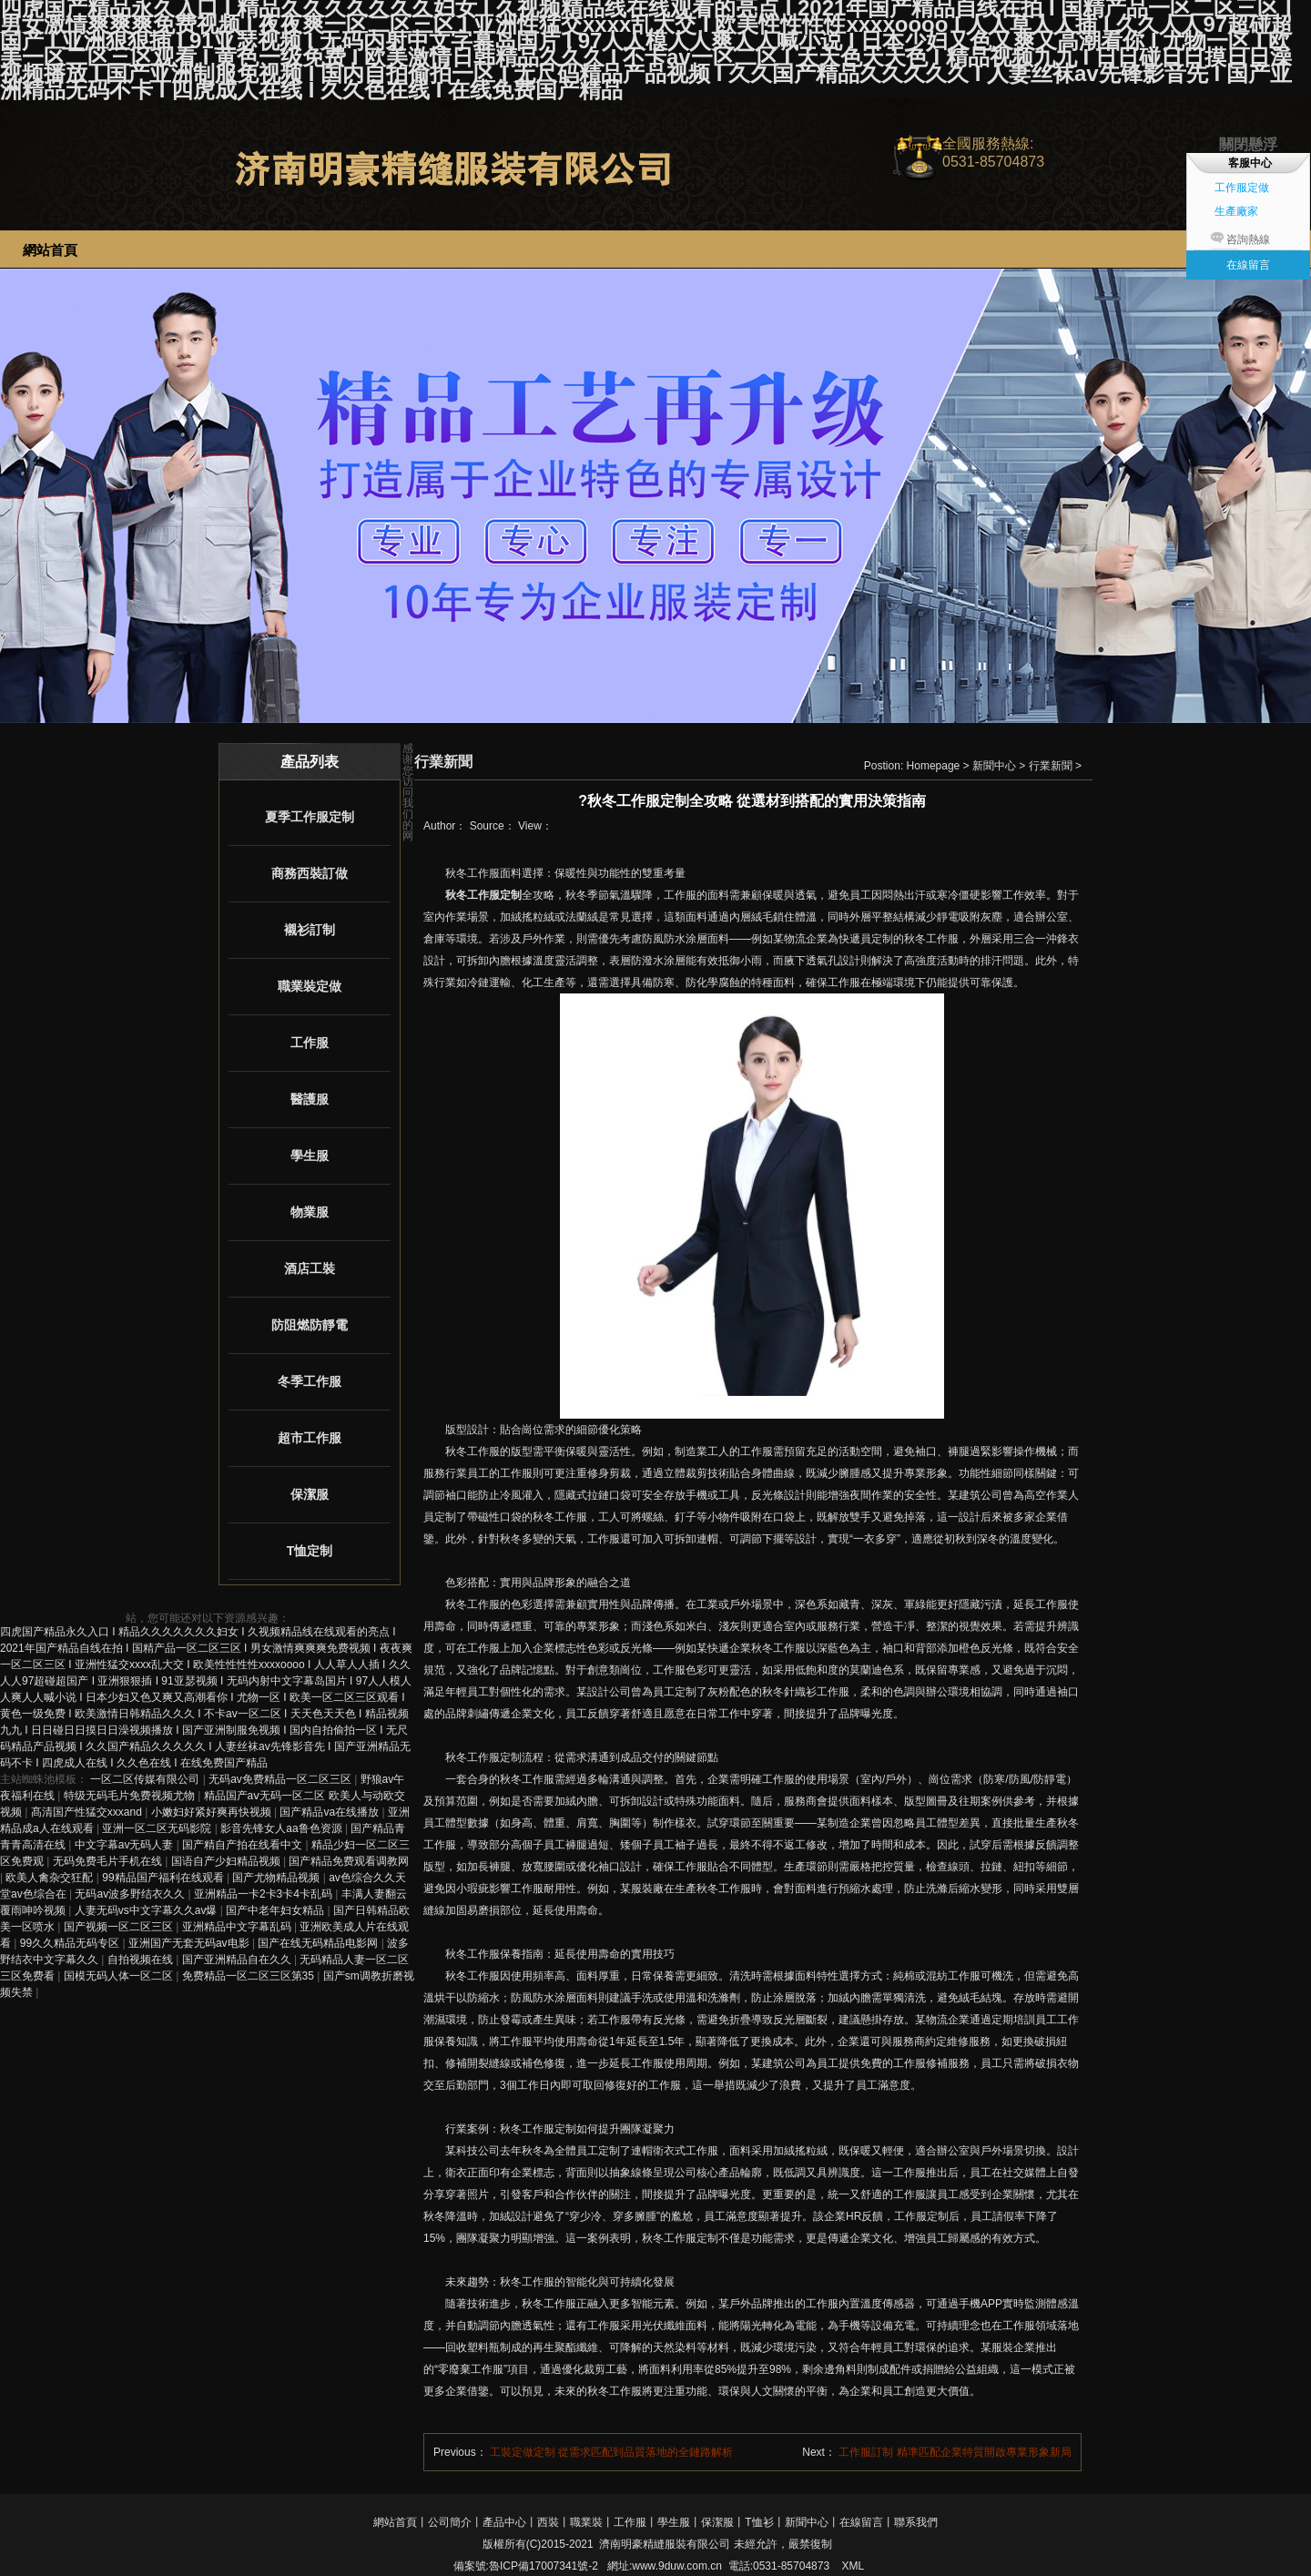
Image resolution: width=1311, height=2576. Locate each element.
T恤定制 (310, 1550)
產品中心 (504, 2522)
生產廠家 (1236, 211)
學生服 (309, 1155)
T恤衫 (759, 2522)
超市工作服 (309, 1438)
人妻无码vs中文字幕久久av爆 (147, 1910)
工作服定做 (1241, 187)
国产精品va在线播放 (330, 1812)
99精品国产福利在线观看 (164, 1877)
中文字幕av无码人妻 (126, 1844)
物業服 (309, 1212)
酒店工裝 (309, 1268)
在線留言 (861, 2522)
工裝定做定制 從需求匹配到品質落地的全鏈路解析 (611, 2452)
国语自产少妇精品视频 (227, 1861)
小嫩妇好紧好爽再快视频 (212, 1812)
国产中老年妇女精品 (276, 1910)
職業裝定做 (309, 986)
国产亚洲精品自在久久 (238, 1959)
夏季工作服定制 (309, 816)
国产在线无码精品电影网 (319, 1943)
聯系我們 (916, 2522)
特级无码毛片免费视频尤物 (131, 1795)
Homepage (933, 765)
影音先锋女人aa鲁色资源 (282, 1828)
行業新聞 (1050, 765)
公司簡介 (450, 2522)
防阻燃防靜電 (309, 1325)
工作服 (309, 1042)
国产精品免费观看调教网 (349, 1861)
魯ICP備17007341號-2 (543, 2566)
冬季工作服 (309, 1381)
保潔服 (309, 1494)
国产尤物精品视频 (277, 1877)
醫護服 (309, 1099)
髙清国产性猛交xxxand (88, 1812)
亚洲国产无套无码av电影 (190, 1943)
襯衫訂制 (309, 929)
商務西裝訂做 (309, 873)
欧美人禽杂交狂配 (50, 1877)
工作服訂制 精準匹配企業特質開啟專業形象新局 (954, 2452)
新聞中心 (994, 765)
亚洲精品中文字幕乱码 (238, 1926)
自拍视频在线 (141, 1959)
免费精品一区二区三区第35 (250, 1976)
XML (852, 2566)
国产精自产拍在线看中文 (243, 1844)
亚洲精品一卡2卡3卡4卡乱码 (264, 1894)
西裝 (548, 2522)
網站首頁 (395, 2522)
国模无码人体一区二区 (120, 1976)
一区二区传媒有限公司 (146, 1779)
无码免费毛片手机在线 (109, 1861)
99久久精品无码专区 (71, 1943)
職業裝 (586, 2522)
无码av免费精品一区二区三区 (281, 1779)
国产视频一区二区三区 (120, 1926)
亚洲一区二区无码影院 (158, 1828)
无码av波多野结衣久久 (131, 1894)
